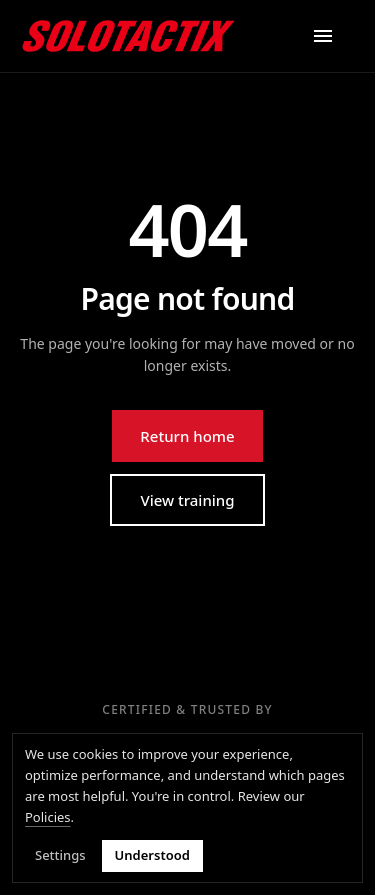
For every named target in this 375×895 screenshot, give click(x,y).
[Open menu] (323, 36)
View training (187, 500)
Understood (152, 856)
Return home (187, 436)
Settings (60, 856)
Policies (48, 817)
